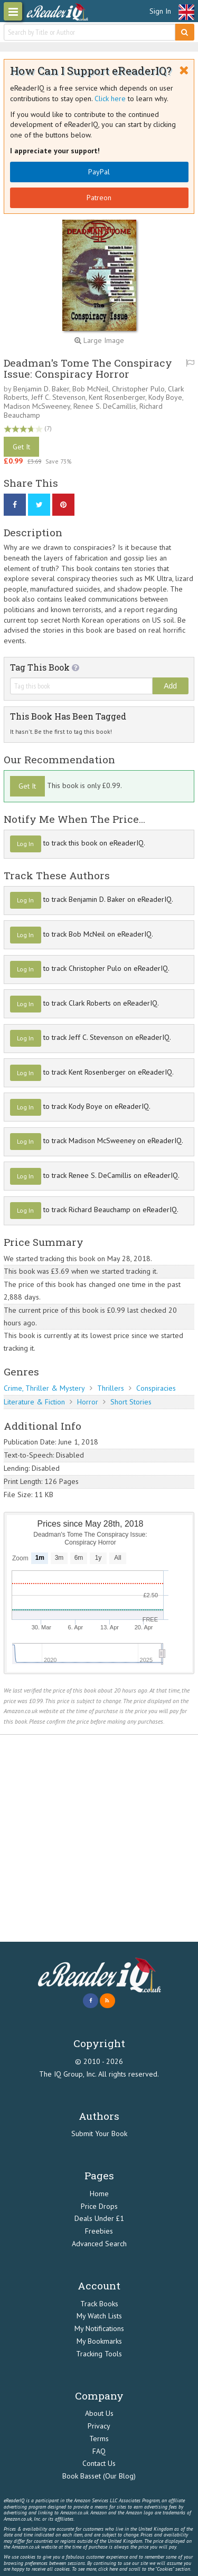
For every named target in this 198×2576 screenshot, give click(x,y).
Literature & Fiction (34, 1402)
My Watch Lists (99, 2316)
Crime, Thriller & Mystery (44, 1388)
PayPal (99, 171)
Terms (99, 2438)
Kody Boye (165, 397)
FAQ (99, 2451)
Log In (25, 844)
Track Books (99, 2303)
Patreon (99, 197)
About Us (99, 2413)
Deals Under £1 (99, 2218)
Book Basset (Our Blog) (99, 2476)
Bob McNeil (90, 389)
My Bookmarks (99, 2341)
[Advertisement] (99, 1838)
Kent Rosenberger (117, 397)
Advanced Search (99, 2243)
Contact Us (99, 2463)
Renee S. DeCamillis (104, 406)
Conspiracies (156, 1388)
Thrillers (110, 1388)
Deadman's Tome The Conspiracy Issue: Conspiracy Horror (88, 368)
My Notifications (99, 2328)
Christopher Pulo (138, 389)
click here (108, 2568)
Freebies (99, 2231)
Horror (87, 1402)
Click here (110, 98)
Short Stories (131, 1402)
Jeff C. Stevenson (58, 397)
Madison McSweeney (37, 406)
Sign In (160, 11)
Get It (21, 446)
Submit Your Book (99, 2133)
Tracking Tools (99, 2353)
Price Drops (99, 2206)
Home (99, 2193)
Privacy (99, 2426)
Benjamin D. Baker (41, 389)
